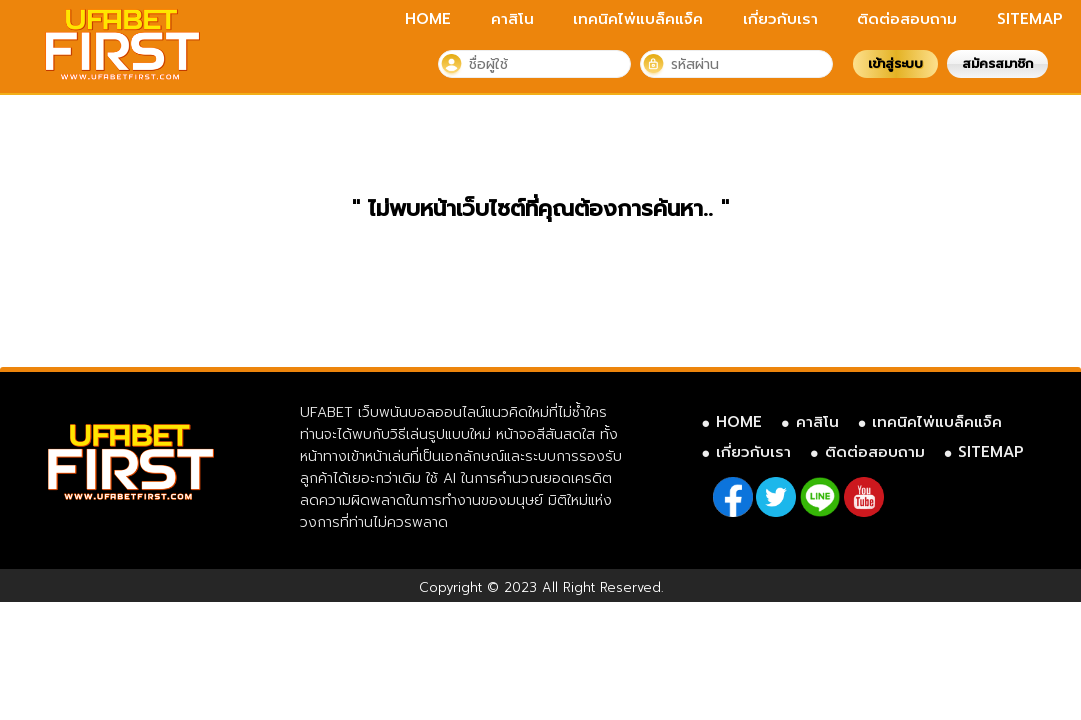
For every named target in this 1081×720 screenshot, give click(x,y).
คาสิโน (512, 19)
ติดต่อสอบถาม (907, 19)
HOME (428, 19)
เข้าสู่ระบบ (895, 63)
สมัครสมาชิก (997, 63)
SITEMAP (1030, 19)
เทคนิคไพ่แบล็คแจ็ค (638, 19)
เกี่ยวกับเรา (780, 19)
